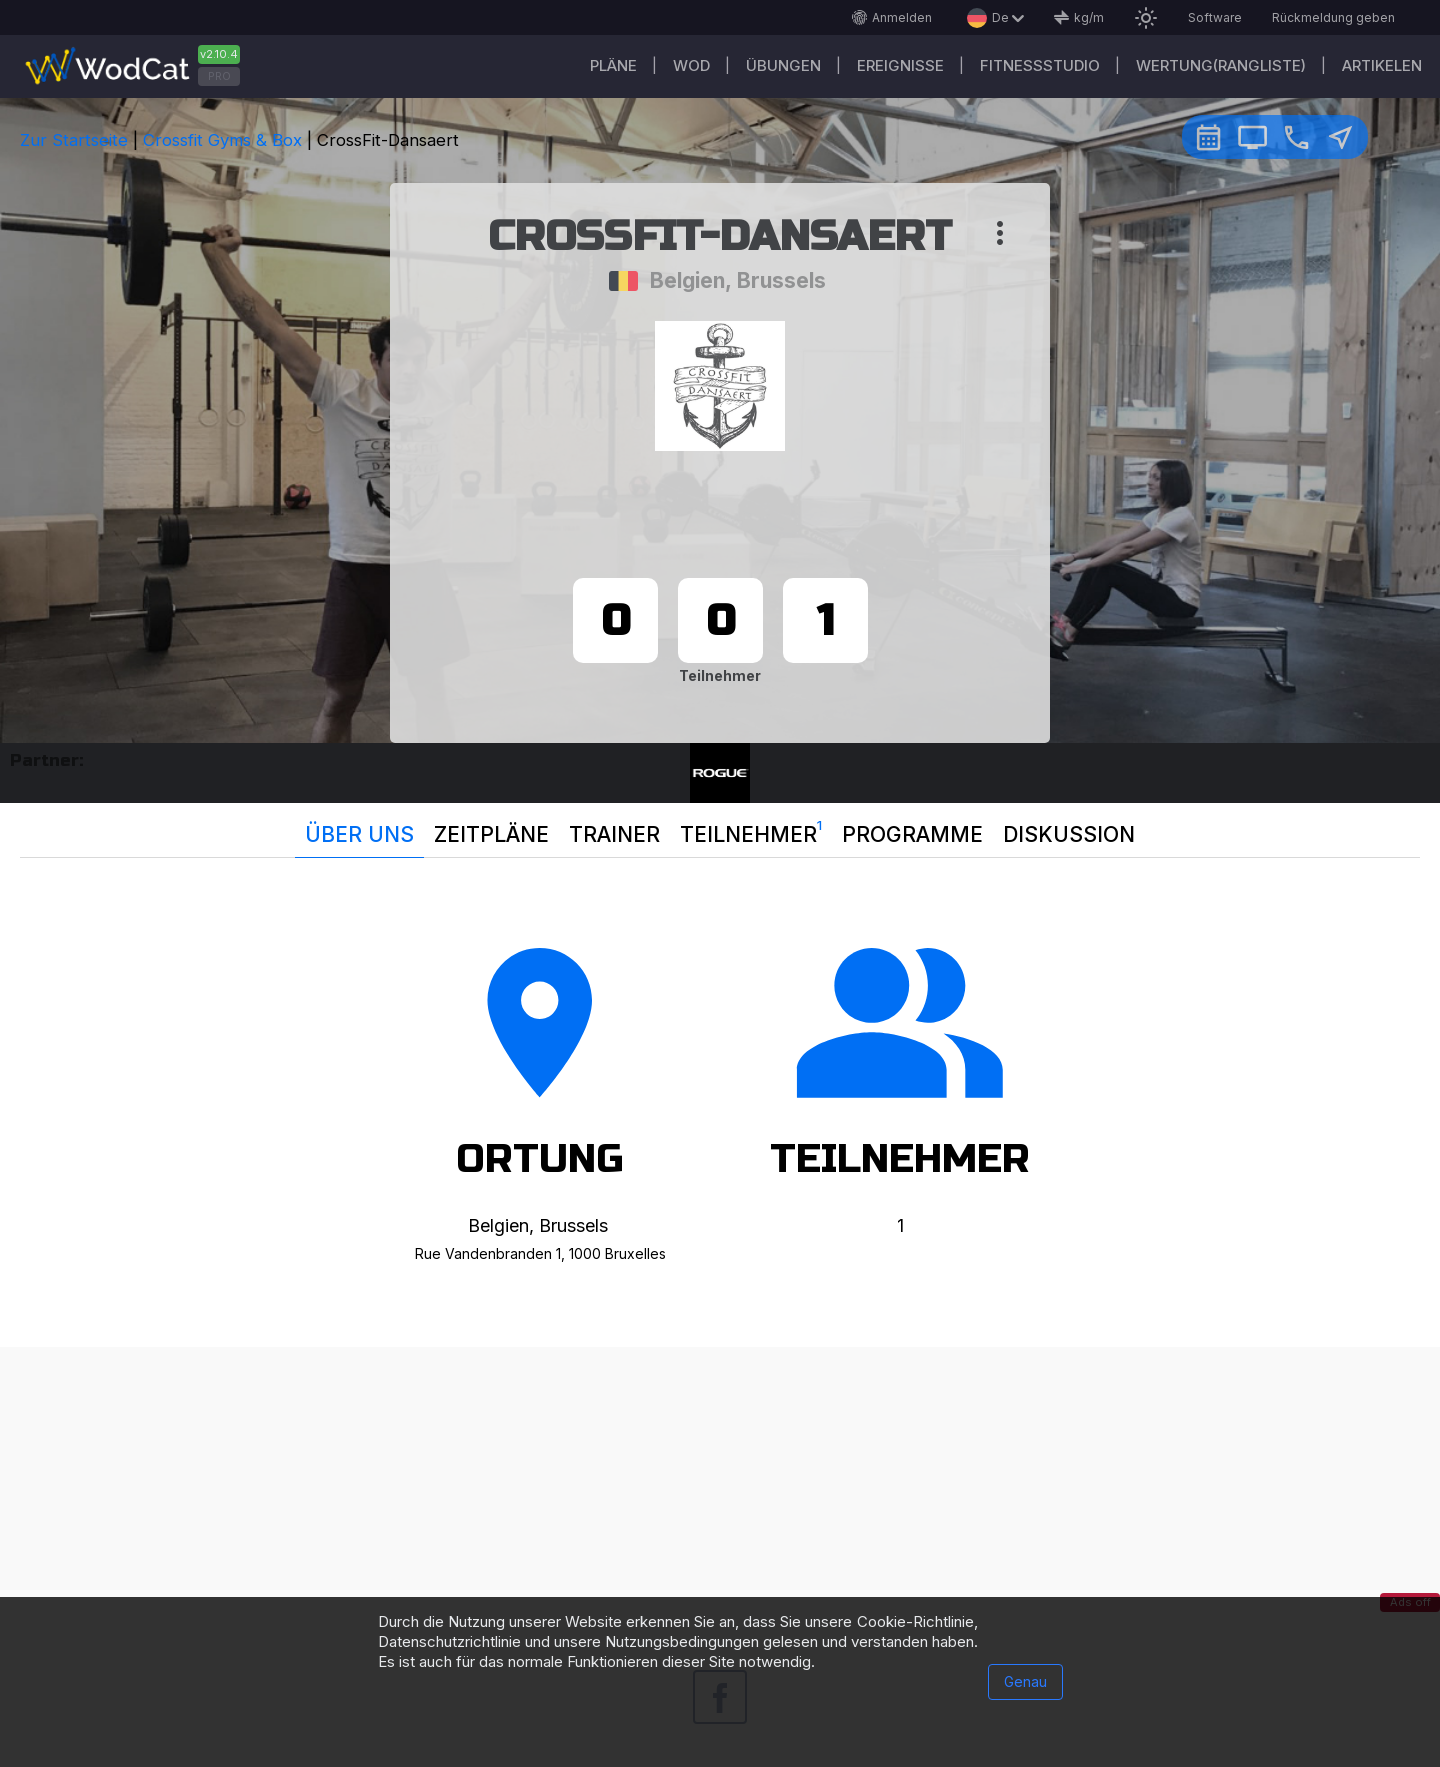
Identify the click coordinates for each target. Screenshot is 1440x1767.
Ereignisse (900, 65)
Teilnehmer (751, 830)
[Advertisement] (720, 1487)
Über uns (359, 834)
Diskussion (1069, 834)
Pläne (613, 65)
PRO (219, 76)
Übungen (783, 65)
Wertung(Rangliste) (1221, 65)
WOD (691, 65)
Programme (912, 834)
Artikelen (1382, 65)
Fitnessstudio (1040, 65)
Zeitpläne (491, 834)
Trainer (614, 834)
